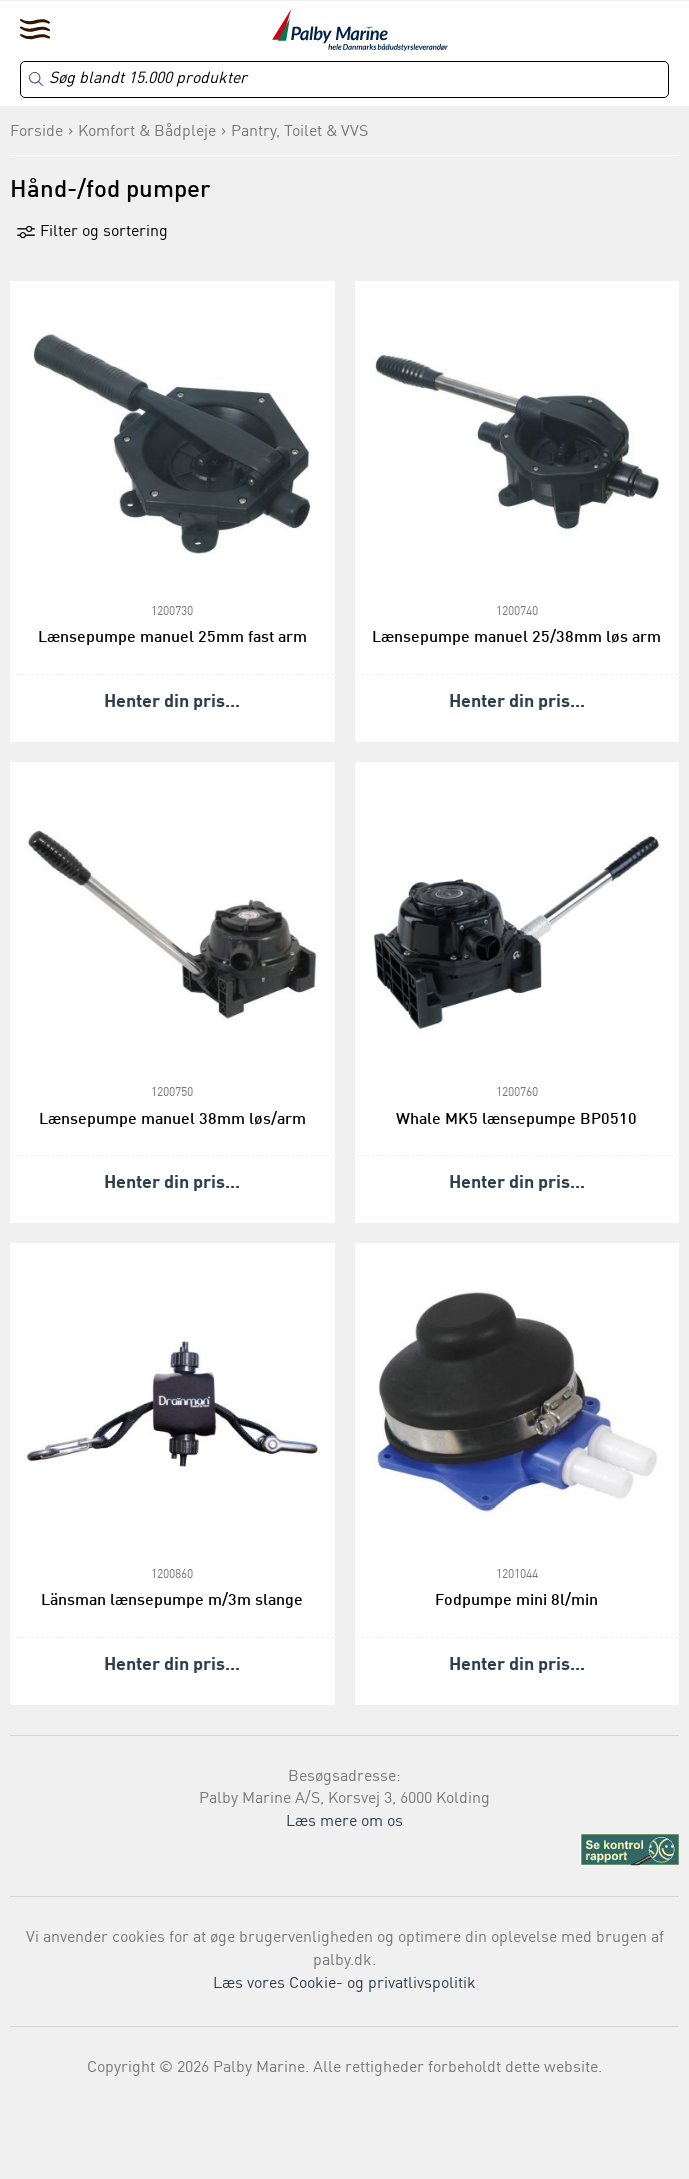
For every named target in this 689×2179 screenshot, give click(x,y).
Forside (36, 132)
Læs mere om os (344, 1822)
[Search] (344, 79)
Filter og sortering (92, 232)
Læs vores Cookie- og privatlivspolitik (344, 1984)
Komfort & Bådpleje (147, 132)
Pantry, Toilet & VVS (299, 132)
